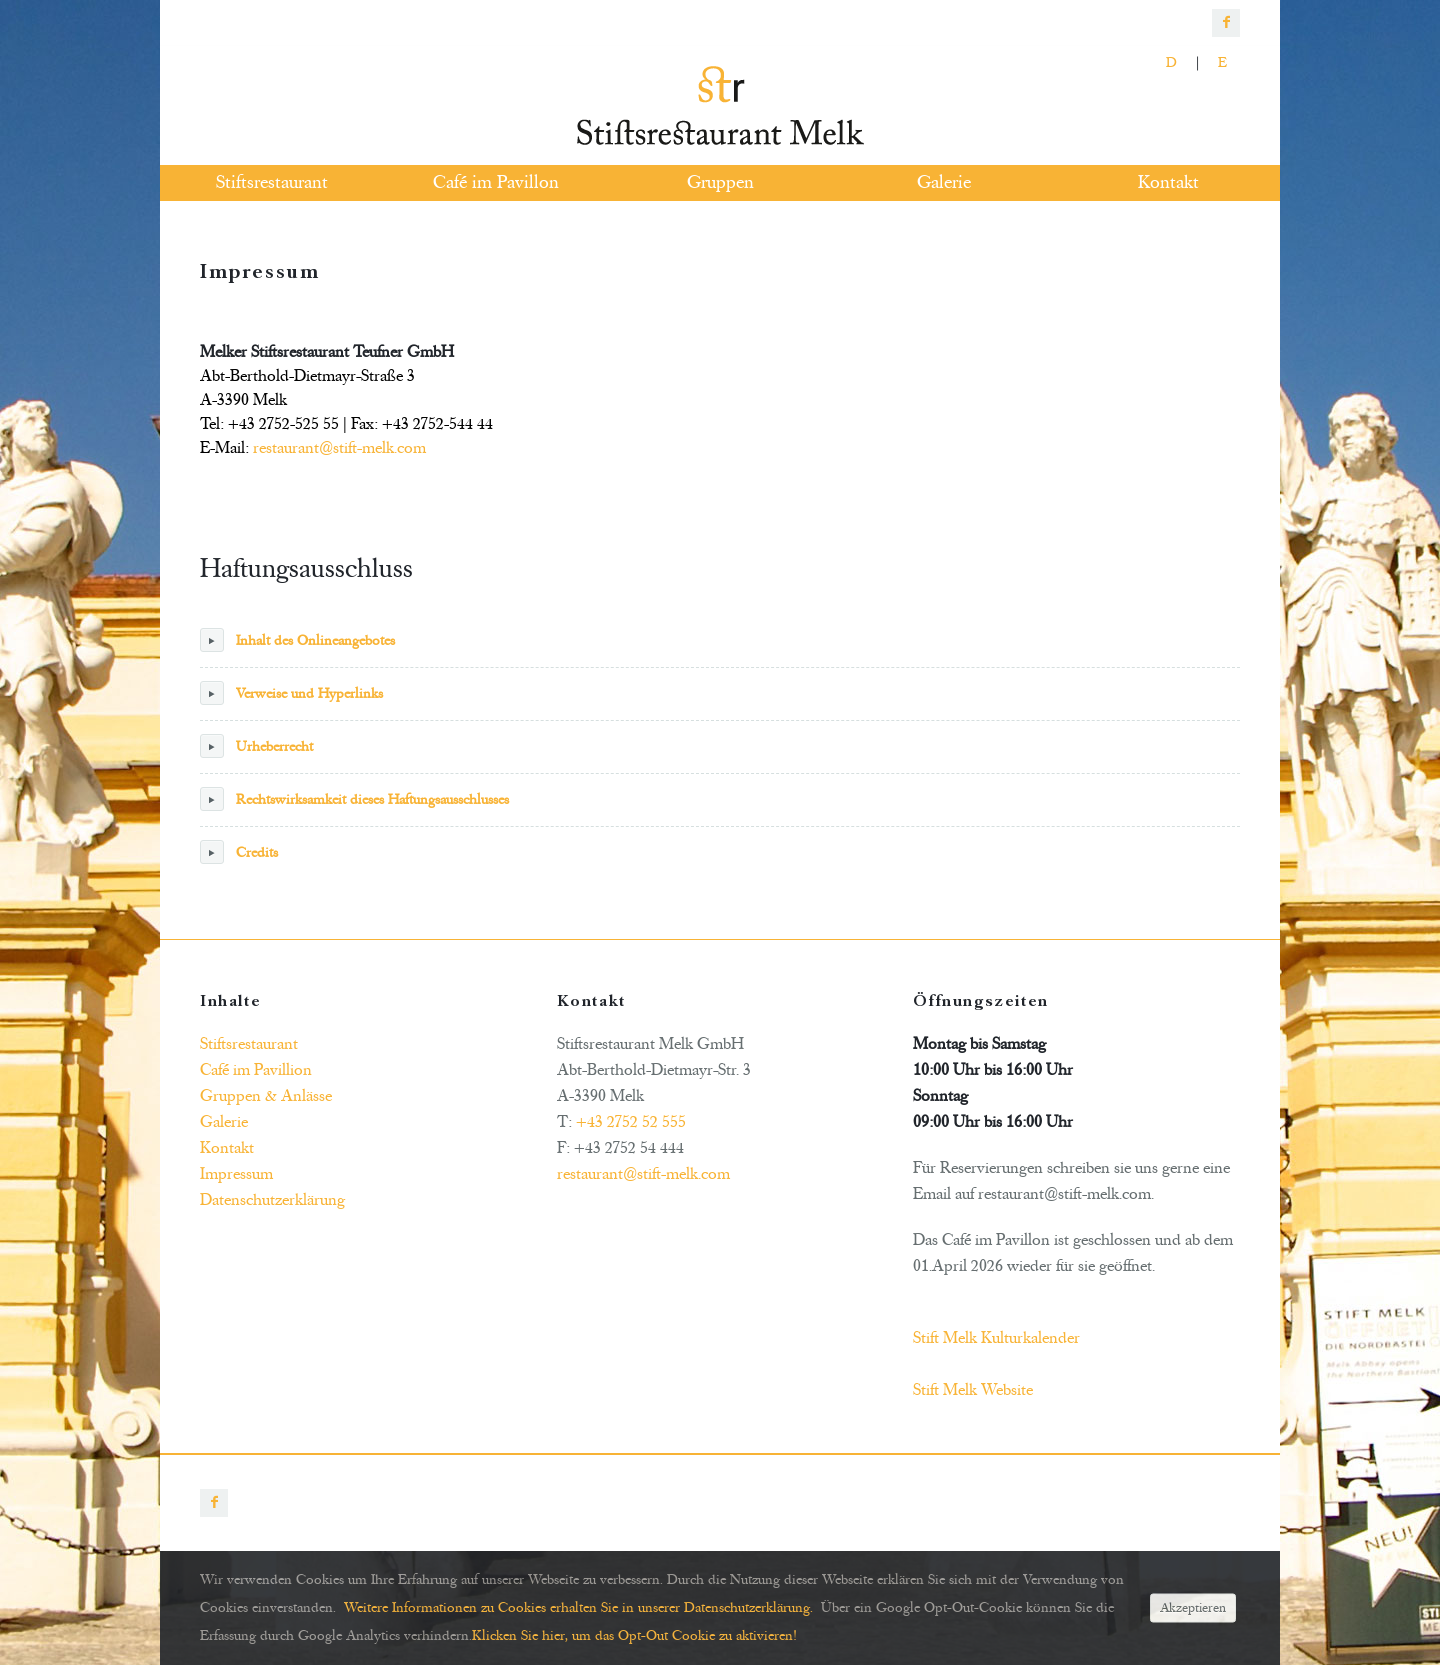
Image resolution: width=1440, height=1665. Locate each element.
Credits (239, 852)
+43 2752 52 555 (631, 1122)
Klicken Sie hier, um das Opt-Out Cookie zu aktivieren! (634, 1635)
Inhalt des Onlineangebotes (297, 640)
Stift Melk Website (973, 1390)
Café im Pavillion (256, 1070)
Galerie (224, 1122)
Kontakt (227, 1148)
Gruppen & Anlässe (266, 1096)
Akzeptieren (1193, 1607)
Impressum (236, 1174)
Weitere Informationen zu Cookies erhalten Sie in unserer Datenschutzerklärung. (578, 1607)
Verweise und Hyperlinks (291, 693)
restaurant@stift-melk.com (339, 448)
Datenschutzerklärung (272, 1200)
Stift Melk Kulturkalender (996, 1338)
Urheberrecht (256, 746)
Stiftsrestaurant (249, 1044)
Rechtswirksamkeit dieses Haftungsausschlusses (354, 799)
